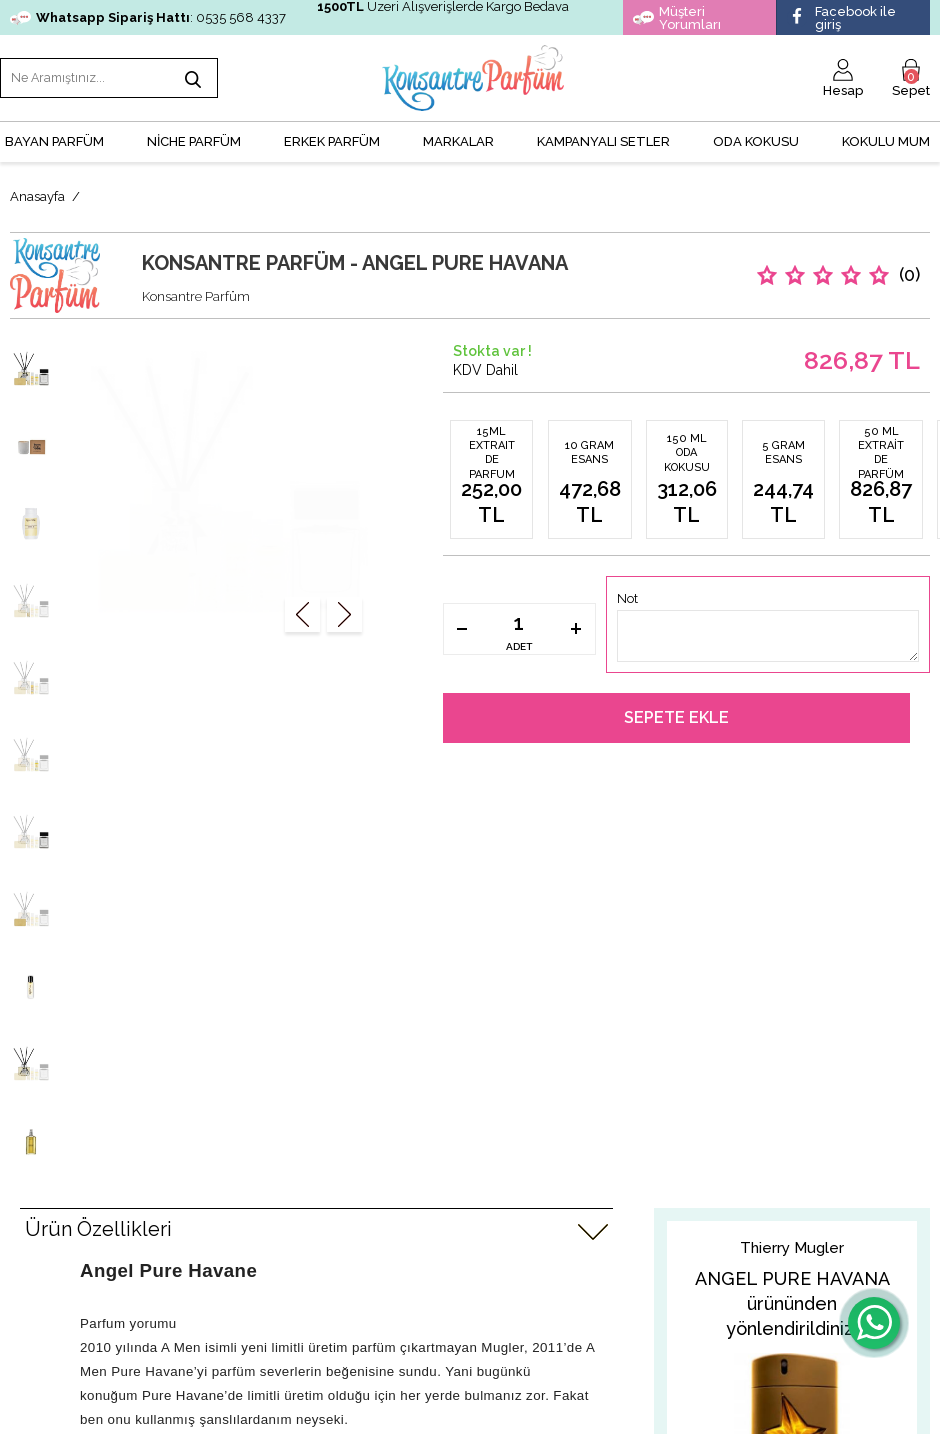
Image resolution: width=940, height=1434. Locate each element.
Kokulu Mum (886, 135)
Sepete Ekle (676, 713)
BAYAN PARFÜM (54, 135)
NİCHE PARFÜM (194, 135)
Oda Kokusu (756, 135)
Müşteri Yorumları (677, 18)
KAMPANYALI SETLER (603, 135)
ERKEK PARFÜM (332, 135)
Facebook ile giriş (841, 18)
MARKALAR (458, 135)
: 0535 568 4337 (148, 17)
